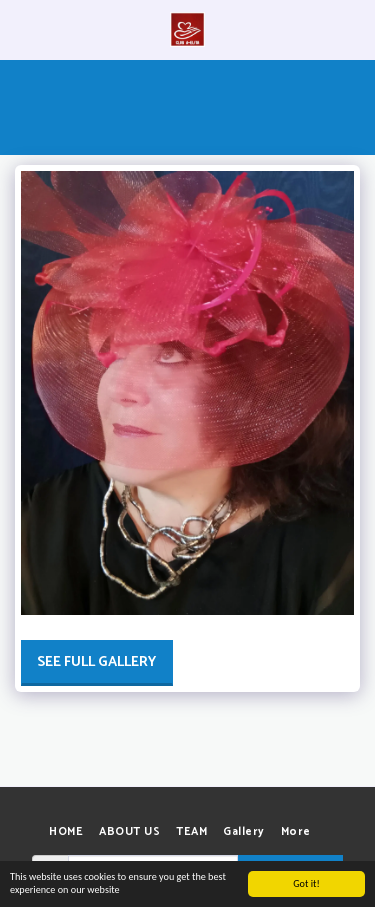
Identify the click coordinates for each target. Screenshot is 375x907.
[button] (22, 28)
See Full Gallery (96, 662)
